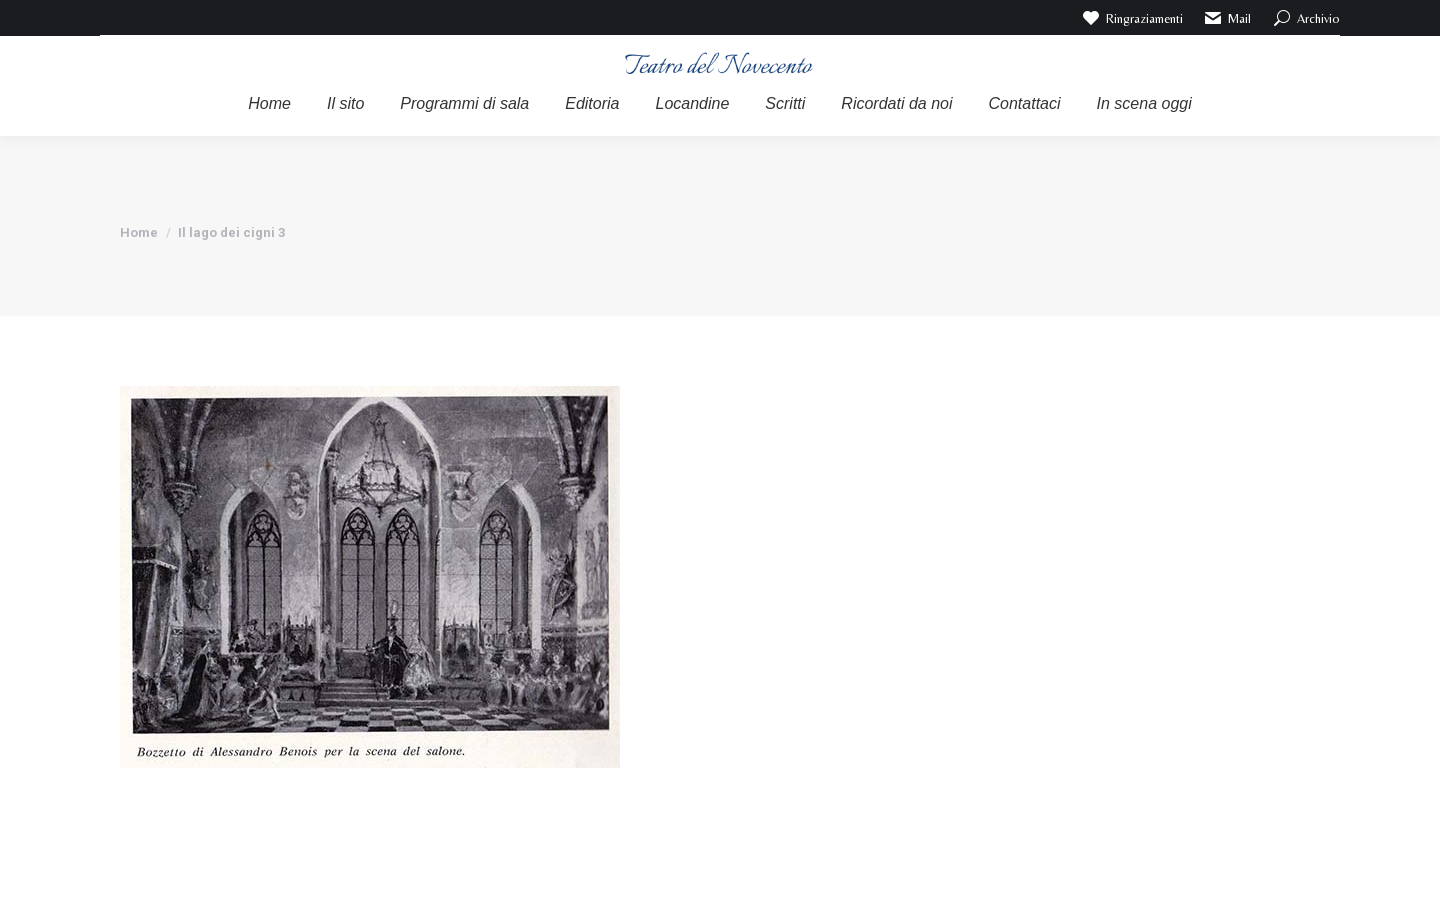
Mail (1227, 18)
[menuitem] (269, 104)
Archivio (1305, 18)
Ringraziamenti (1131, 18)
